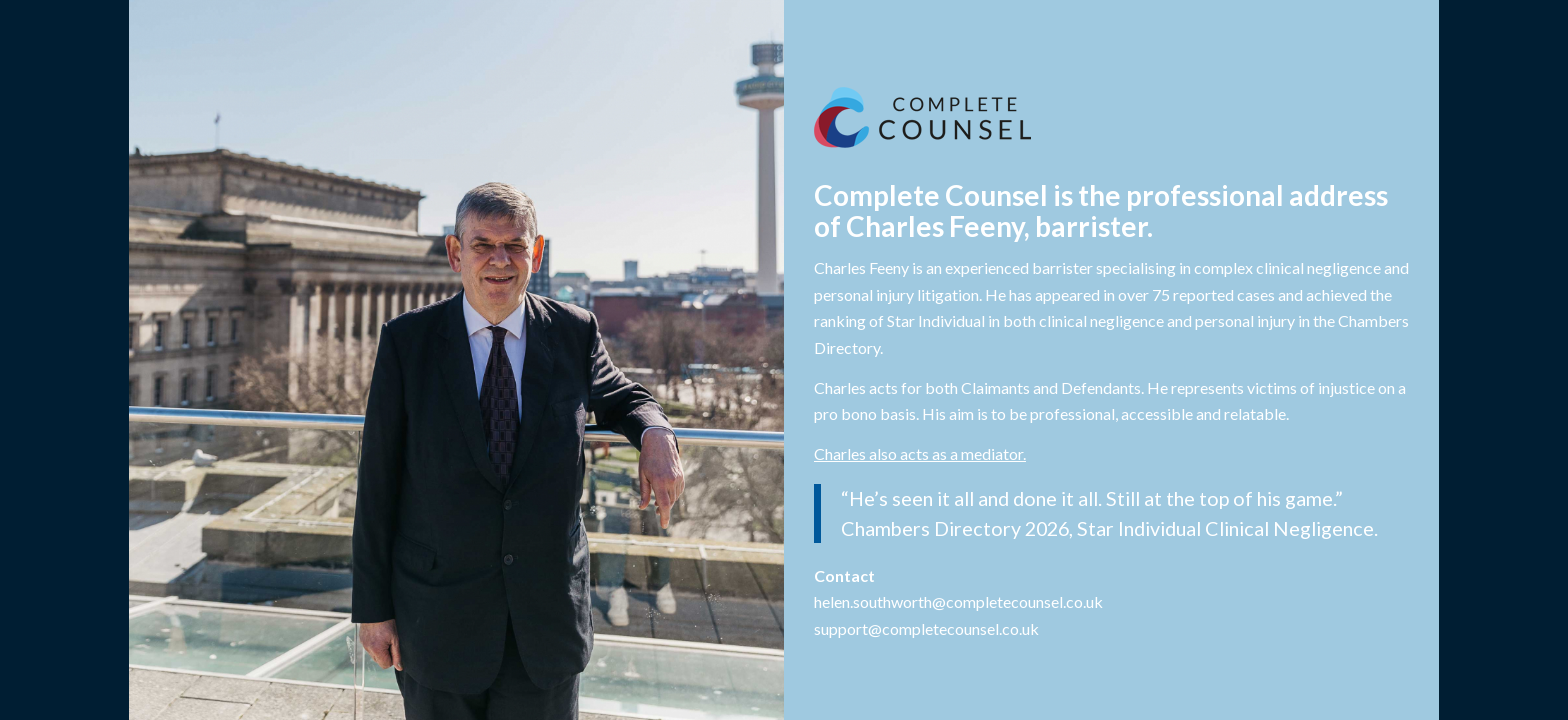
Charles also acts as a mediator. (920, 453)
